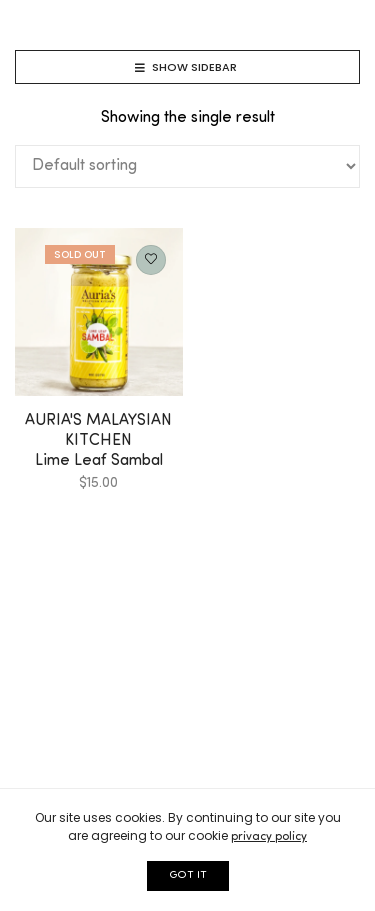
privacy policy (269, 837)
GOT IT (188, 875)
